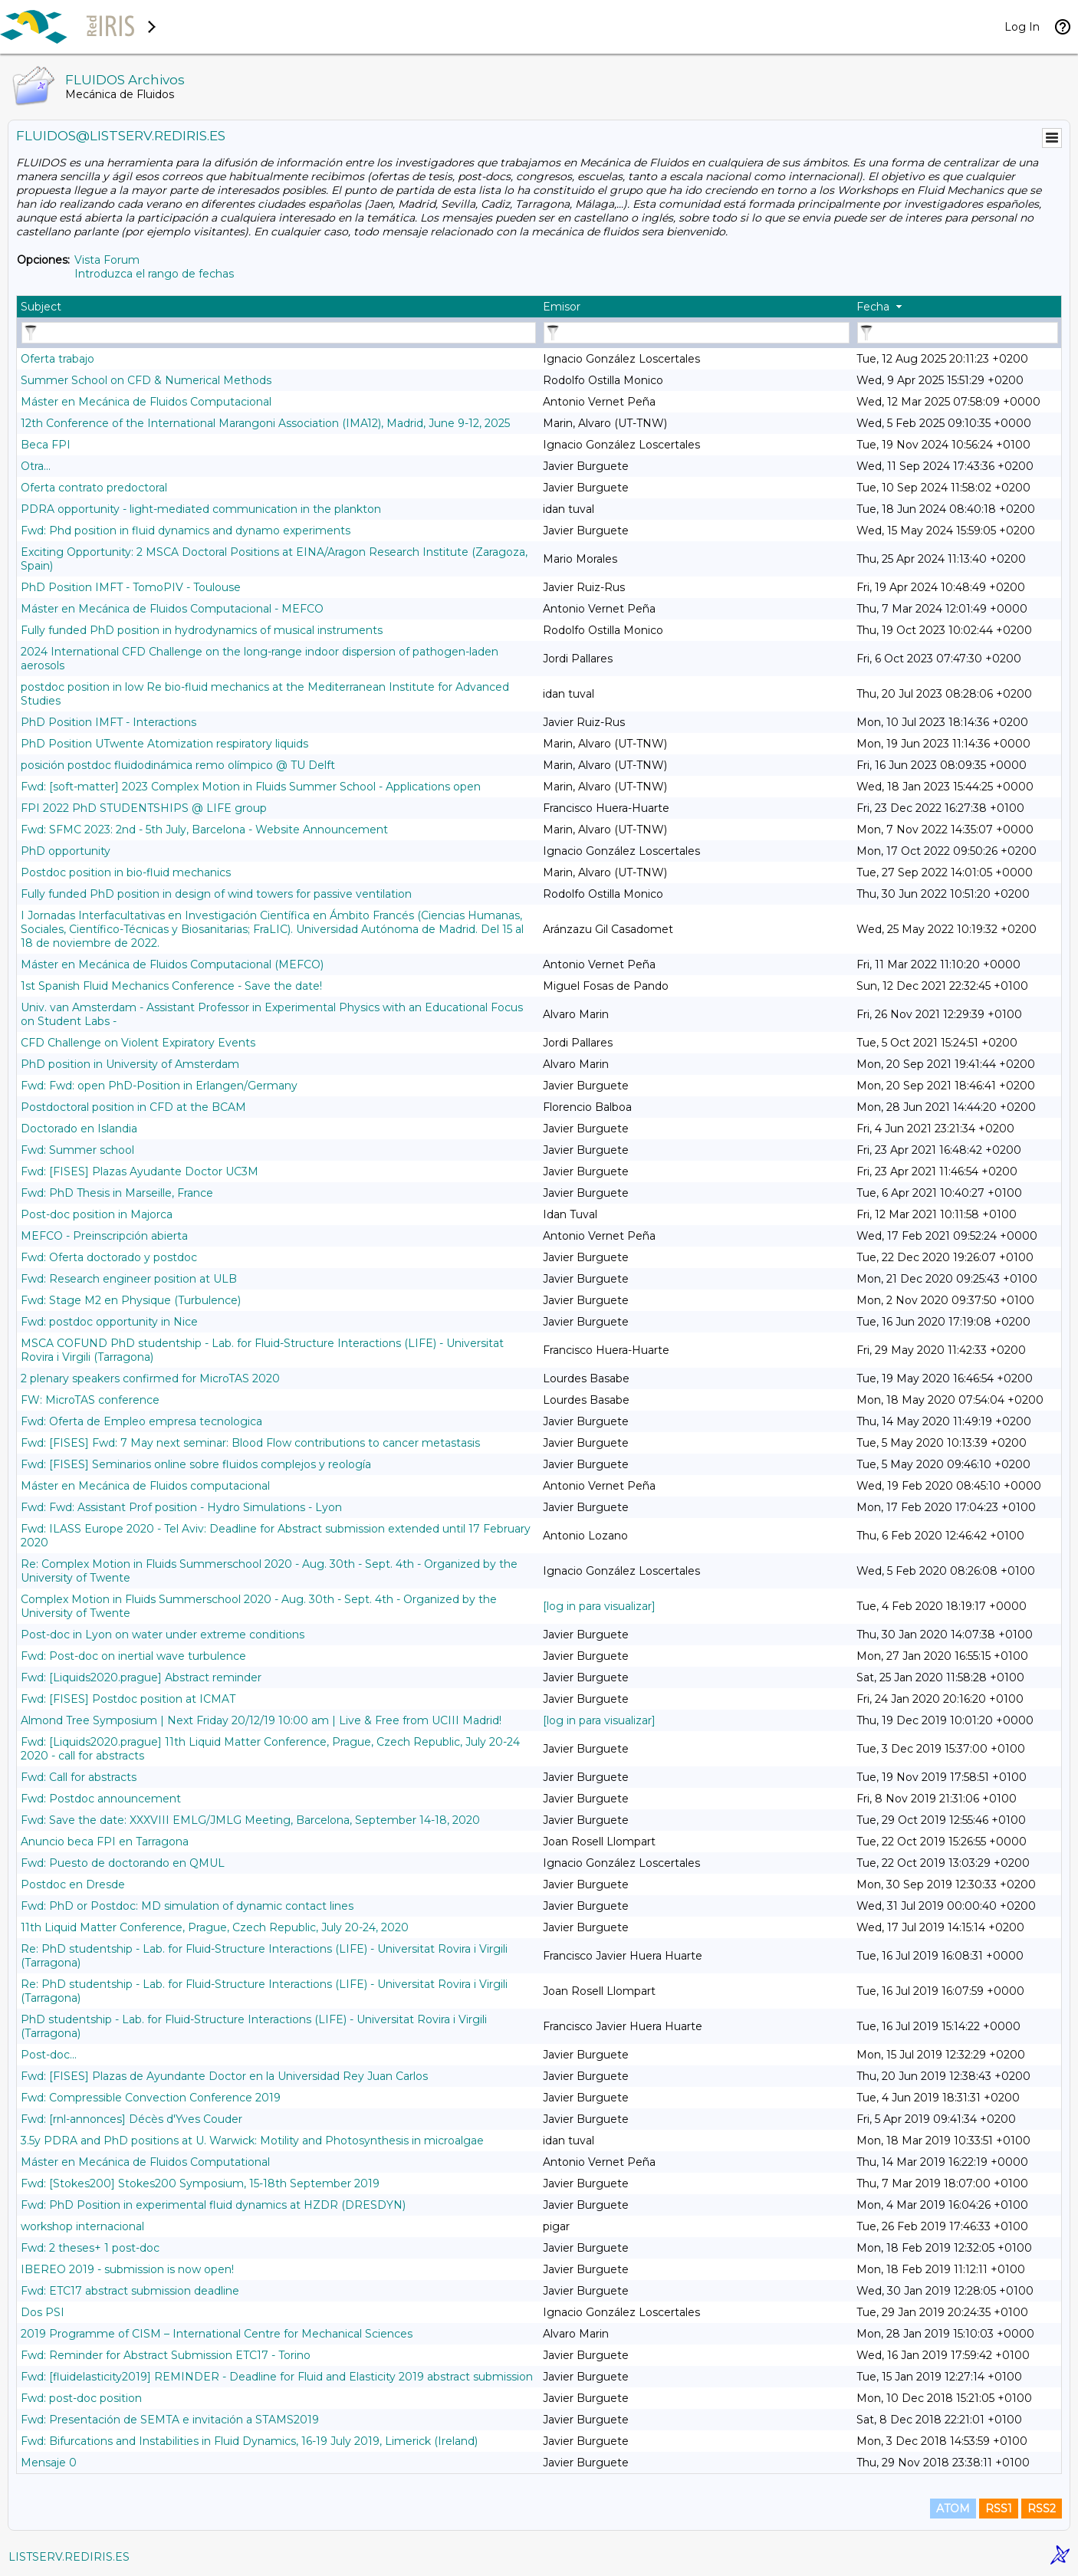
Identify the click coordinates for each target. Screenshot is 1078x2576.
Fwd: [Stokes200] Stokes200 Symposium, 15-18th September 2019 (200, 2183)
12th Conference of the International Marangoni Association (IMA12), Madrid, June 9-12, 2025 (265, 423)
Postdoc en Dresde (73, 1884)
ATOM (953, 2508)
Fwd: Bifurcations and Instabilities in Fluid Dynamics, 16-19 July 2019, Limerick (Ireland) (249, 2441)
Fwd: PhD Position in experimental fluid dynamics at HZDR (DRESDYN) (213, 2205)
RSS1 (998, 2508)
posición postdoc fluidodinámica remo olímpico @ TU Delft (178, 765)
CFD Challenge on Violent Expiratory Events (138, 1043)
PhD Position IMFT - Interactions (108, 722)
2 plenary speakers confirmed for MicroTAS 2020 (150, 1378)
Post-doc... (49, 2055)
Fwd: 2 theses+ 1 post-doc (90, 2248)
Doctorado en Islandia (79, 1128)
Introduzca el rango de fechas (154, 274)
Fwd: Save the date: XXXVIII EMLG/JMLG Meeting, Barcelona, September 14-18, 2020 (250, 1820)
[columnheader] (278, 306)
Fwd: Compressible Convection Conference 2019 (151, 2097)
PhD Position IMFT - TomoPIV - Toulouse (131, 587)
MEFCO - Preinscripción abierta (104, 1236)
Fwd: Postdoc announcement (101, 1799)
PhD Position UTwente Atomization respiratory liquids (164, 744)
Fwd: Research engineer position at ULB (129, 1279)
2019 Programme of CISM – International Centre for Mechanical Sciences (216, 2334)
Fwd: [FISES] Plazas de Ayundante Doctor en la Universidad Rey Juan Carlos (224, 2076)
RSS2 (1041, 2508)
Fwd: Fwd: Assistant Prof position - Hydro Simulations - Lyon (181, 1507)
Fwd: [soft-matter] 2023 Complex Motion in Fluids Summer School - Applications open (251, 787)
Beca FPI (46, 445)
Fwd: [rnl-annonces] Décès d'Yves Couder (131, 2119)
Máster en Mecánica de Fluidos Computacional (146, 402)
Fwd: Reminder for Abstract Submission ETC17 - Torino (166, 2355)
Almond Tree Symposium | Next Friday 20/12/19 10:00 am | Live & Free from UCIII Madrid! (261, 1720)
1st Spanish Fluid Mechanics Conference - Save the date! (171, 986)
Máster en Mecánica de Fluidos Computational (145, 2162)
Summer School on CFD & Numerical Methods (146, 380)
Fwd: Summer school (77, 1150)
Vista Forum (107, 260)
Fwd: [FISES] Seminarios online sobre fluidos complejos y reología (196, 1464)
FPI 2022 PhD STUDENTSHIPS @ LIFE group (144, 808)
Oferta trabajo (57, 359)
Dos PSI (42, 2312)
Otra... (36, 466)
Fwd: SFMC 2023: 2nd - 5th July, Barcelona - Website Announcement (204, 829)
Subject (41, 307)
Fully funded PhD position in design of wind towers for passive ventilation (216, 894)
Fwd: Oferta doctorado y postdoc (109, 1257)
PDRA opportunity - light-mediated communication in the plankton (201, 509)
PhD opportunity (65, 851)
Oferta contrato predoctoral (94, 488)
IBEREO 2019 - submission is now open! (127, 2269)
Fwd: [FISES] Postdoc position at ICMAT (128, 1699)
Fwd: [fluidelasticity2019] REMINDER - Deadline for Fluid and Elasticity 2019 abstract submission (277, 2377)
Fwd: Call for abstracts (78, 1777)
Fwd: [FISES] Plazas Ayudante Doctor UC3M (139, 1171)
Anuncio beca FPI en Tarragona (105, 1841)
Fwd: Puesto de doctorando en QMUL (123, 1863)
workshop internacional (82, 2226)
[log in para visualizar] (599, 1606)
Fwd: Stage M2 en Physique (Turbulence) (131, 1300)
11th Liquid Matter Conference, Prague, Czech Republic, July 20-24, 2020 (215, 1927)
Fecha (872, 307)
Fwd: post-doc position (81, 2398)
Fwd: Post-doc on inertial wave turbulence (133, 1656)
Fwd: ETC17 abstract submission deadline (130, 2291)
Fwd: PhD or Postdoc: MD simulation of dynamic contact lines (187, 1906)
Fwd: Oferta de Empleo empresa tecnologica (141, 1421)
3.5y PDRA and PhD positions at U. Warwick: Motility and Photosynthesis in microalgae (252, 2140)
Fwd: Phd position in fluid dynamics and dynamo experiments (185, 530)
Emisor (561, 307)
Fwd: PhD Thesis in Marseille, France (117, 1193)
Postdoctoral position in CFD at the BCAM (133, 1107)
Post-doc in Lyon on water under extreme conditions (162, 1634)
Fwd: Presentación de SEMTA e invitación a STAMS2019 (170, 2419)
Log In (1022, 27)
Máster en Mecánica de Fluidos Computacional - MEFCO (172, 609)
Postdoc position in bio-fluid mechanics (126, 872)
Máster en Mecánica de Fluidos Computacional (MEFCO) (172, 964)
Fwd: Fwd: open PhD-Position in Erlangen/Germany (159, 1085)
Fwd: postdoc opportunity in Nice (109, 1322)
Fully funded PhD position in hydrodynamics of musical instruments (202, 630)
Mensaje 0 (49, 2462)
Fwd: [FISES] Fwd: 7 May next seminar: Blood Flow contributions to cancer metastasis (250, 1443)
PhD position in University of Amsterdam (130, 1064)
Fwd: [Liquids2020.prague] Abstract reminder (141, 1677)
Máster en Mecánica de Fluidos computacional (145, 1486)
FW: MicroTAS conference (90, 1400)
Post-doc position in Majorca (97, 1214)
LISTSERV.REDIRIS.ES (69, 2557)
